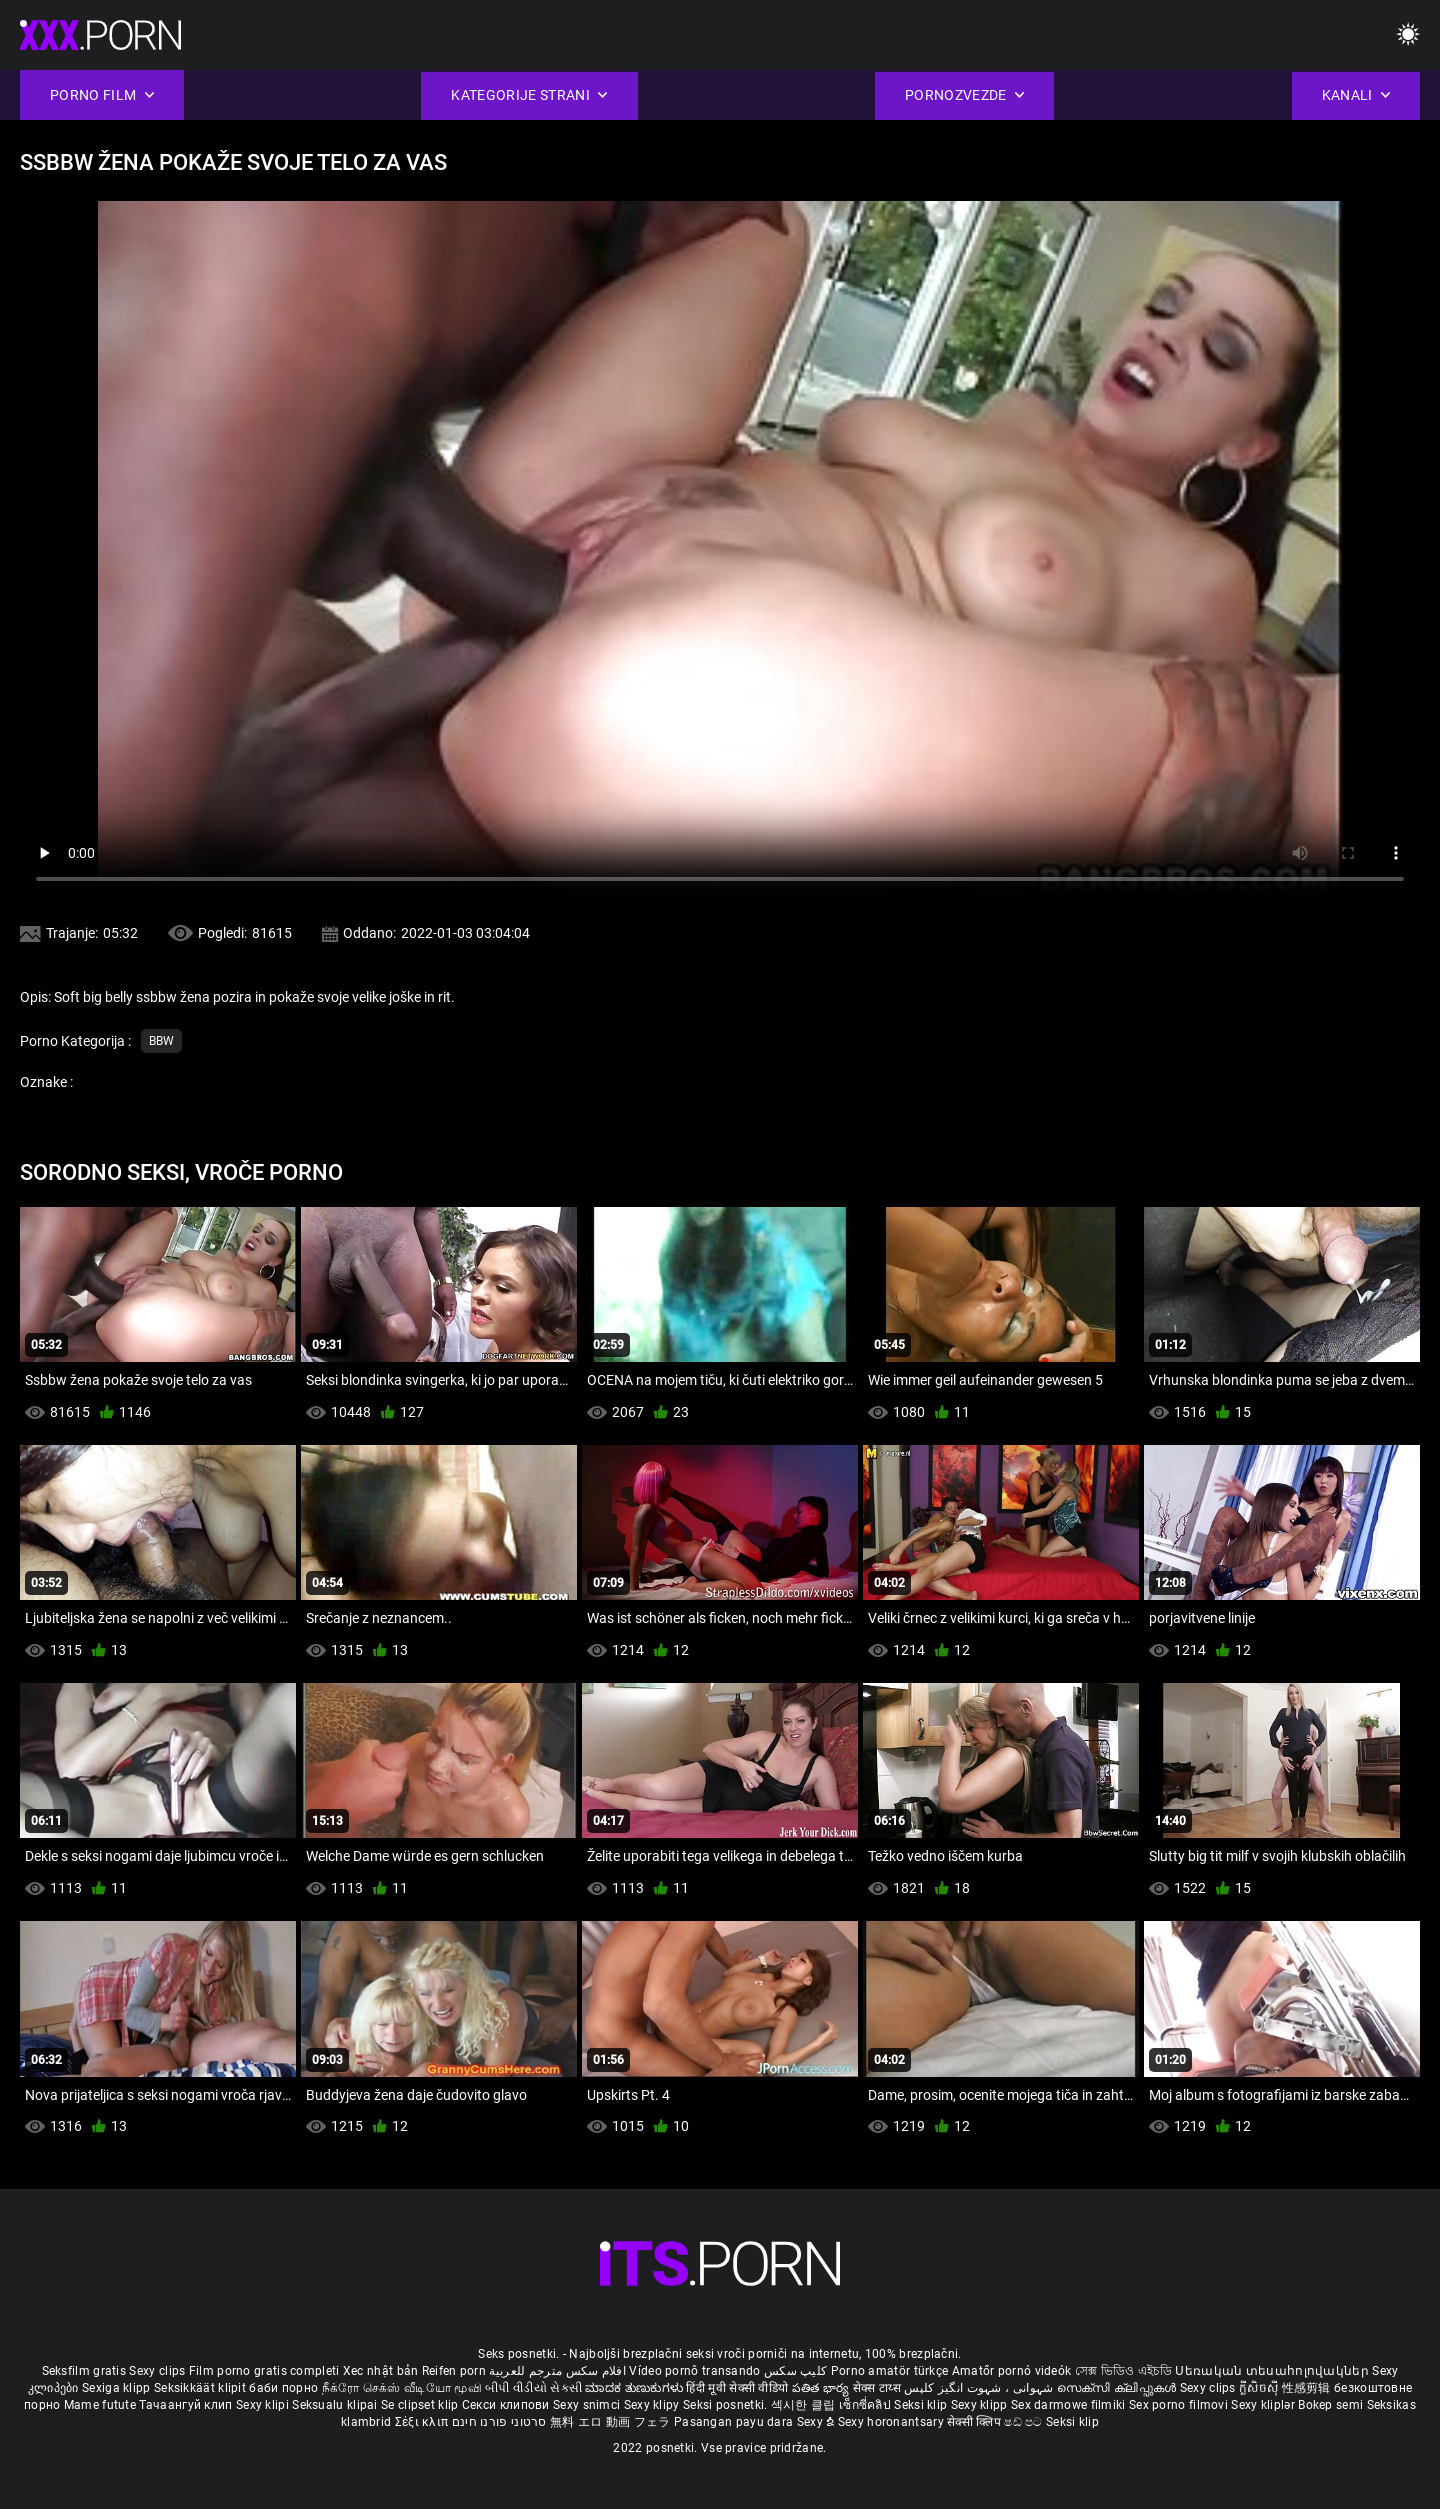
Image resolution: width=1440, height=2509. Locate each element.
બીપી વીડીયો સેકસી (533, 2388)
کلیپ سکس (795, 2371)
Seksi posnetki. (727, 2405)
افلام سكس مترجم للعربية (557, 2371)
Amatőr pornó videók (1012, 2371)
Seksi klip (922, 2405)
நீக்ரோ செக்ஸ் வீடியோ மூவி (402, 2388)
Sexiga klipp (118, 2388)
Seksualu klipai (336, 2405)
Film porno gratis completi (264, 2371)
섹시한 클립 (805, 2405)
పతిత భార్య (822, 2388)
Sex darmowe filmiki (1068, 2405)
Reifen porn (454, 2371)
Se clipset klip (421, 2405)
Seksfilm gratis (84, 2371)
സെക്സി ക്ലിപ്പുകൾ (1118, 2388)
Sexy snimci (588, 2405)
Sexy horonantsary (892, 2422)
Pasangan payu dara (735, 2422)
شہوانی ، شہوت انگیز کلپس (980, 2388)
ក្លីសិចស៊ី (1260, 2388)
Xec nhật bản (381, 2371)
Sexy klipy (653, 2405)
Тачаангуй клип (187, 2405)
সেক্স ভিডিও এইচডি (1123, 2371)
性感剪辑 (1308, 2388)
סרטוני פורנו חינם (499, 2422)
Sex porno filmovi (1178, 2405)
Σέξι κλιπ (423, 2422)
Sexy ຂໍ (817, 2422)
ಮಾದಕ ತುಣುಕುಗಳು (635, 2388)
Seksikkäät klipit (201, 2388)
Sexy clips (158, 2371)
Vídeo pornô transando (694, 2371)
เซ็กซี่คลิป (866, 2405)
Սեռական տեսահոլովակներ (1273, 2371)
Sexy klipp (981, 2405)
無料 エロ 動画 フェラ (610, 2422)
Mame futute (100, 2405)
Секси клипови (507, 2405)
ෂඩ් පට (1025, 2422)
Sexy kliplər (1264, 2405)
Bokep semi (1330, 2405)
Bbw (161, 1041)
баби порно (283, 2388)
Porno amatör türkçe (890, 2371)
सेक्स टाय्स (878, 2388)
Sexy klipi (264, 2405)
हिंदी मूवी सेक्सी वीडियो (737, 2388)
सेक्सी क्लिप (975, 2422)
